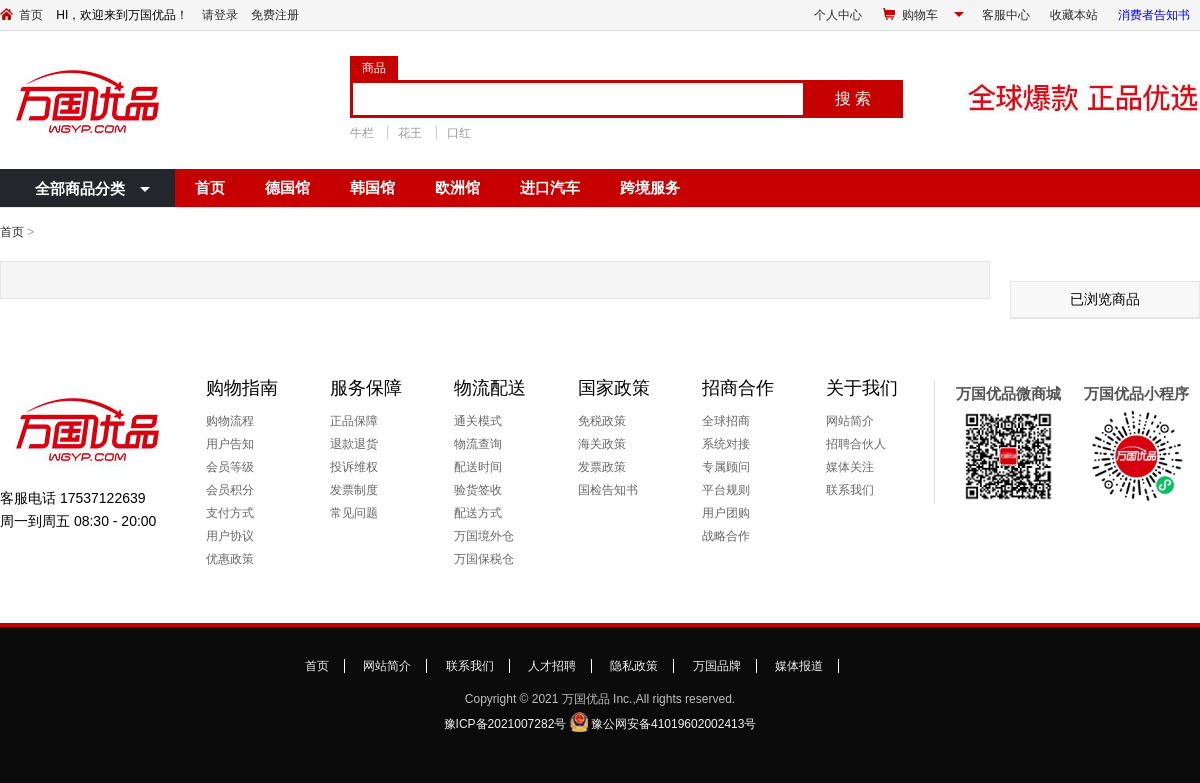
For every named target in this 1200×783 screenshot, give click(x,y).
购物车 (920, 15)
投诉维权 (354, 467)
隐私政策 (634, 666)
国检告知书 (608, 490)
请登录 (220, 15)
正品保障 (354, 421)
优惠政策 (230, 559)
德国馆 (287, 187)
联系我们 (850, 490)
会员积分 (230, 490)
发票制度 (354, 490)
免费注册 (275, 15)
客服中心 (1006, 15)
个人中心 (838, 15)
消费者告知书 (1154, 15)
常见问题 (354, 513)
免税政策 (602, 421)
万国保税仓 (484, 559)
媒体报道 (799, 666)
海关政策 (602, 444)
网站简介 (850, 421)
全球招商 (726, 421)
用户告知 (230, 444)
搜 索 (853, 98)
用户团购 (726, 513)
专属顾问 (726, 467)
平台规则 (726, 490)
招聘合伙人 (856, 444)
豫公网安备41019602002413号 (673, 724)
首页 (31, 15)
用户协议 (230, 536)
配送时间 (478, 467)
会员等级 (230, 467)
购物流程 (230, 421)
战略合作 (726, 536)
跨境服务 (650, 187)
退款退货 (354, 444)
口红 (459, 133)
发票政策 (602, 467)
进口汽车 (550, 187)
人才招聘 (552, 666)
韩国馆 (372, 187)
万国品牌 (717, 666)
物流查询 (478, 444)
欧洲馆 (457, 187)
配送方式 (478, 513)
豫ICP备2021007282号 (505, 724)
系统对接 (726, 444)
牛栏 (362, 133)
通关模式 (478, 421)
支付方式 (230, 513)
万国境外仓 (484, 536)
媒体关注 (850, 467)
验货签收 (478, 490)
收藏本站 (1074, 15)
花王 (410, 133)
